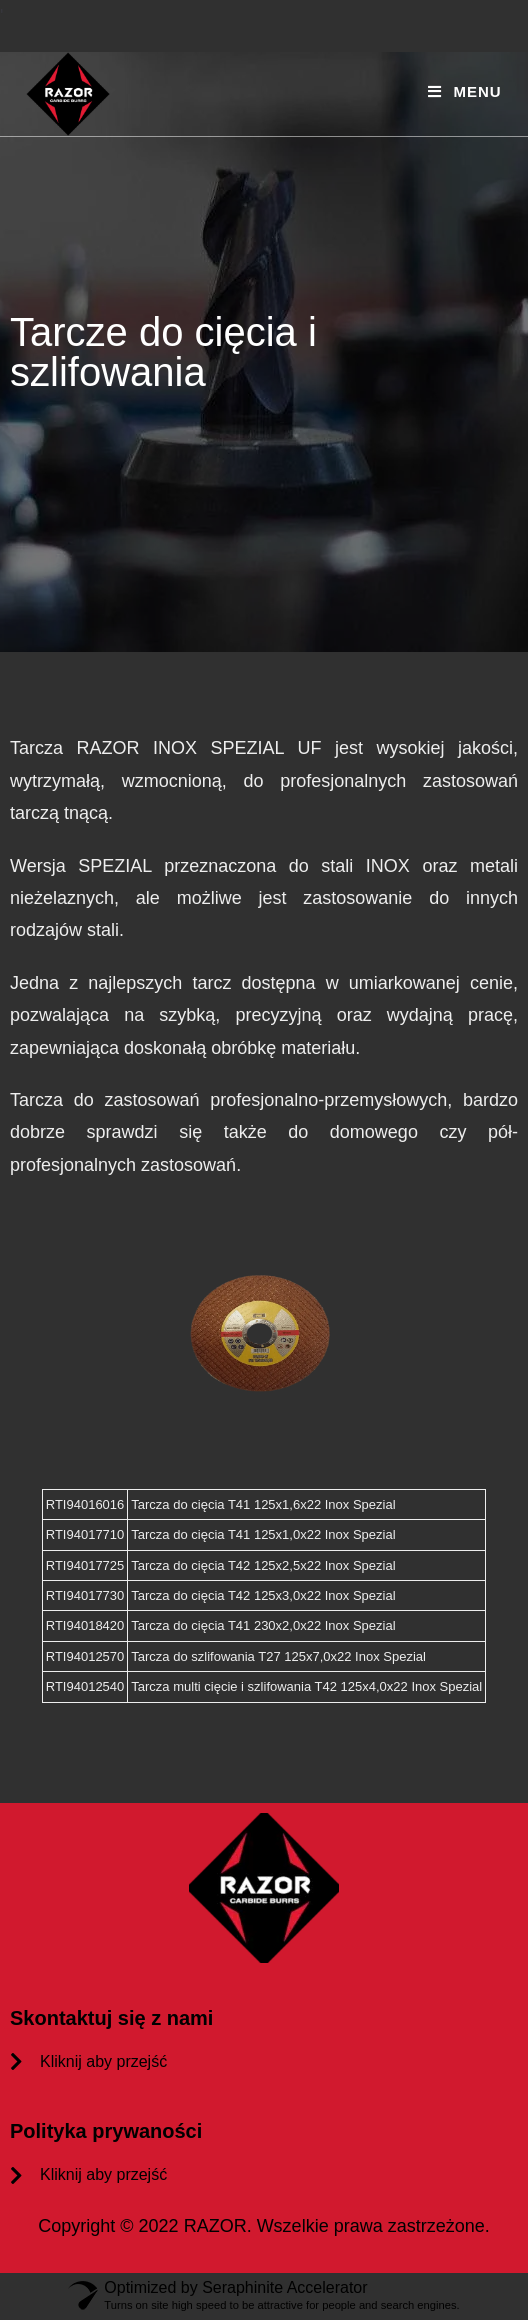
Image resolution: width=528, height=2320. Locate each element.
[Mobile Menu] (464, 92)
